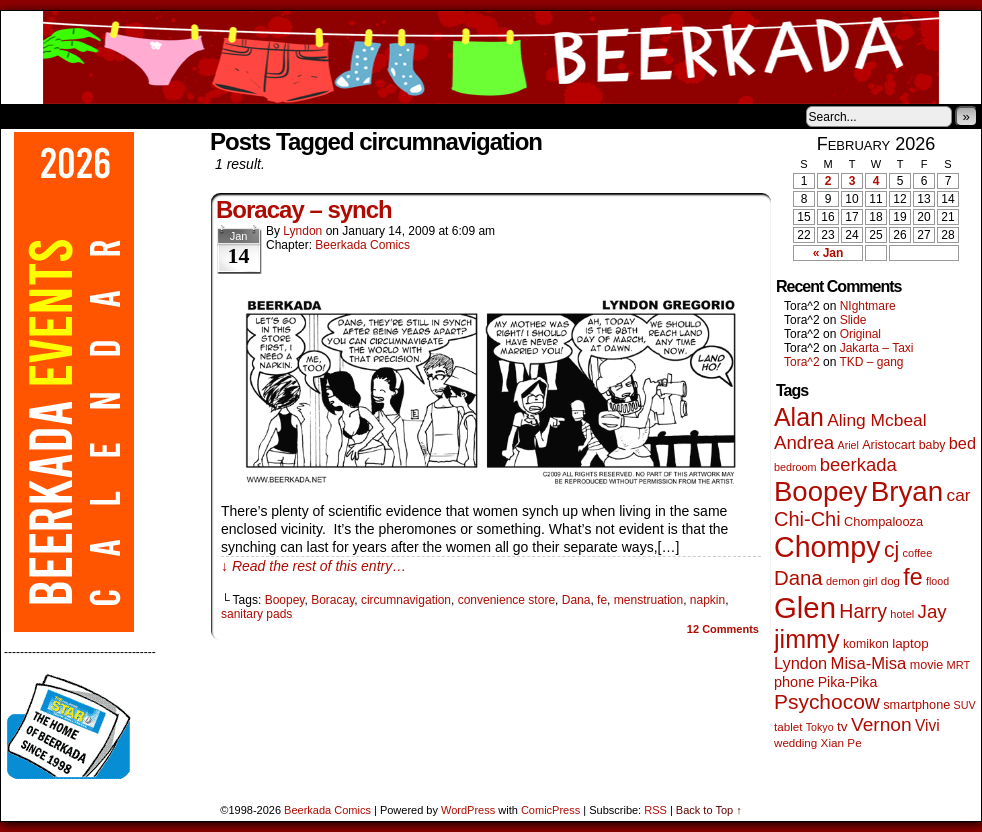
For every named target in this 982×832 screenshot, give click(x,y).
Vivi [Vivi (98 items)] (927, 725)
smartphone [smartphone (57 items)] (916, 705)
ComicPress (550, 810)
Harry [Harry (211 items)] (863, 611)
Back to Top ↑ (709, 810)
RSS (655, 810)
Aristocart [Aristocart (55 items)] (888, 445)
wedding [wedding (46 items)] (795, 742)
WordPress (468, 810)
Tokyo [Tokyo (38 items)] (820, 727)
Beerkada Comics (491, 57)
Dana (576, 600)
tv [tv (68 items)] (842, 726)
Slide (853, 320)
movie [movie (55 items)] (927, 665)
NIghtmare (868, 306)
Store (150, 116)
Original (860, 334)
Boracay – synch (304, 209)
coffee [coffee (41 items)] (918, 553)
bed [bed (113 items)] (962, 443)
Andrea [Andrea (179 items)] (804, 442)
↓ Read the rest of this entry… (313, 566)
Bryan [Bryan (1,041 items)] (907, 491)
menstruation (648, 600)
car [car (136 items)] (959, 495)
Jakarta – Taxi (877, 348)
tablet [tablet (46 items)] (788, 726)
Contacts (226, 116)
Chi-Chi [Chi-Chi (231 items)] (807, 519)
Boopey (285, 600)
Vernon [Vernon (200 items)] (881, 724)
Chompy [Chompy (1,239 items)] (827, 547)
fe (602, 600)
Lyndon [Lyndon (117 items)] (800, 663)
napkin (707, 600)
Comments (723, 629)
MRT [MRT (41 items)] (959, 665)
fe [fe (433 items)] (912, 577)
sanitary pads (256, 614)
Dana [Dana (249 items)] (798, 578)
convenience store (506, 600)
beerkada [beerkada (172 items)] (858, 464)
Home (29, 116)
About (88, 116)
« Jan (828, 253)
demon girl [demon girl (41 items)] (851, 581)
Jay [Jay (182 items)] (932, 611)
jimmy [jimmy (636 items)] (807, 639)
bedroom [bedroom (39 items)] (795, 467)
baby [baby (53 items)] (932, 445)
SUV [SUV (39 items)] (965, 705)
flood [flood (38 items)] (937, 581)
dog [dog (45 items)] (890, 581)
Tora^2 (802, 362)
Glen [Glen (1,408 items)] (805, 607)
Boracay (332, 600)
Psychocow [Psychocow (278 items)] (827, 701)
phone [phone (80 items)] (794, 682)
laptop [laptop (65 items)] (910, 643)
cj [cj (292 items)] (891, 549)
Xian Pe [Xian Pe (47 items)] (841, 742)
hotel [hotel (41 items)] (902, 614)
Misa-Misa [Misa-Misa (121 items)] (869, 663)
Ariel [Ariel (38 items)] (848, 445)
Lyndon (302, 231)
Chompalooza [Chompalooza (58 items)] (883, 521)
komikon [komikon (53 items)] (866, 644)
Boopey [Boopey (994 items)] (820, 491)
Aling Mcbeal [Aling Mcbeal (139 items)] (876, 420)
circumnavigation (406, 600)
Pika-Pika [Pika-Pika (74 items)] (848, 682)
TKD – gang (871, 362)
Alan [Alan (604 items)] (799, 417)
